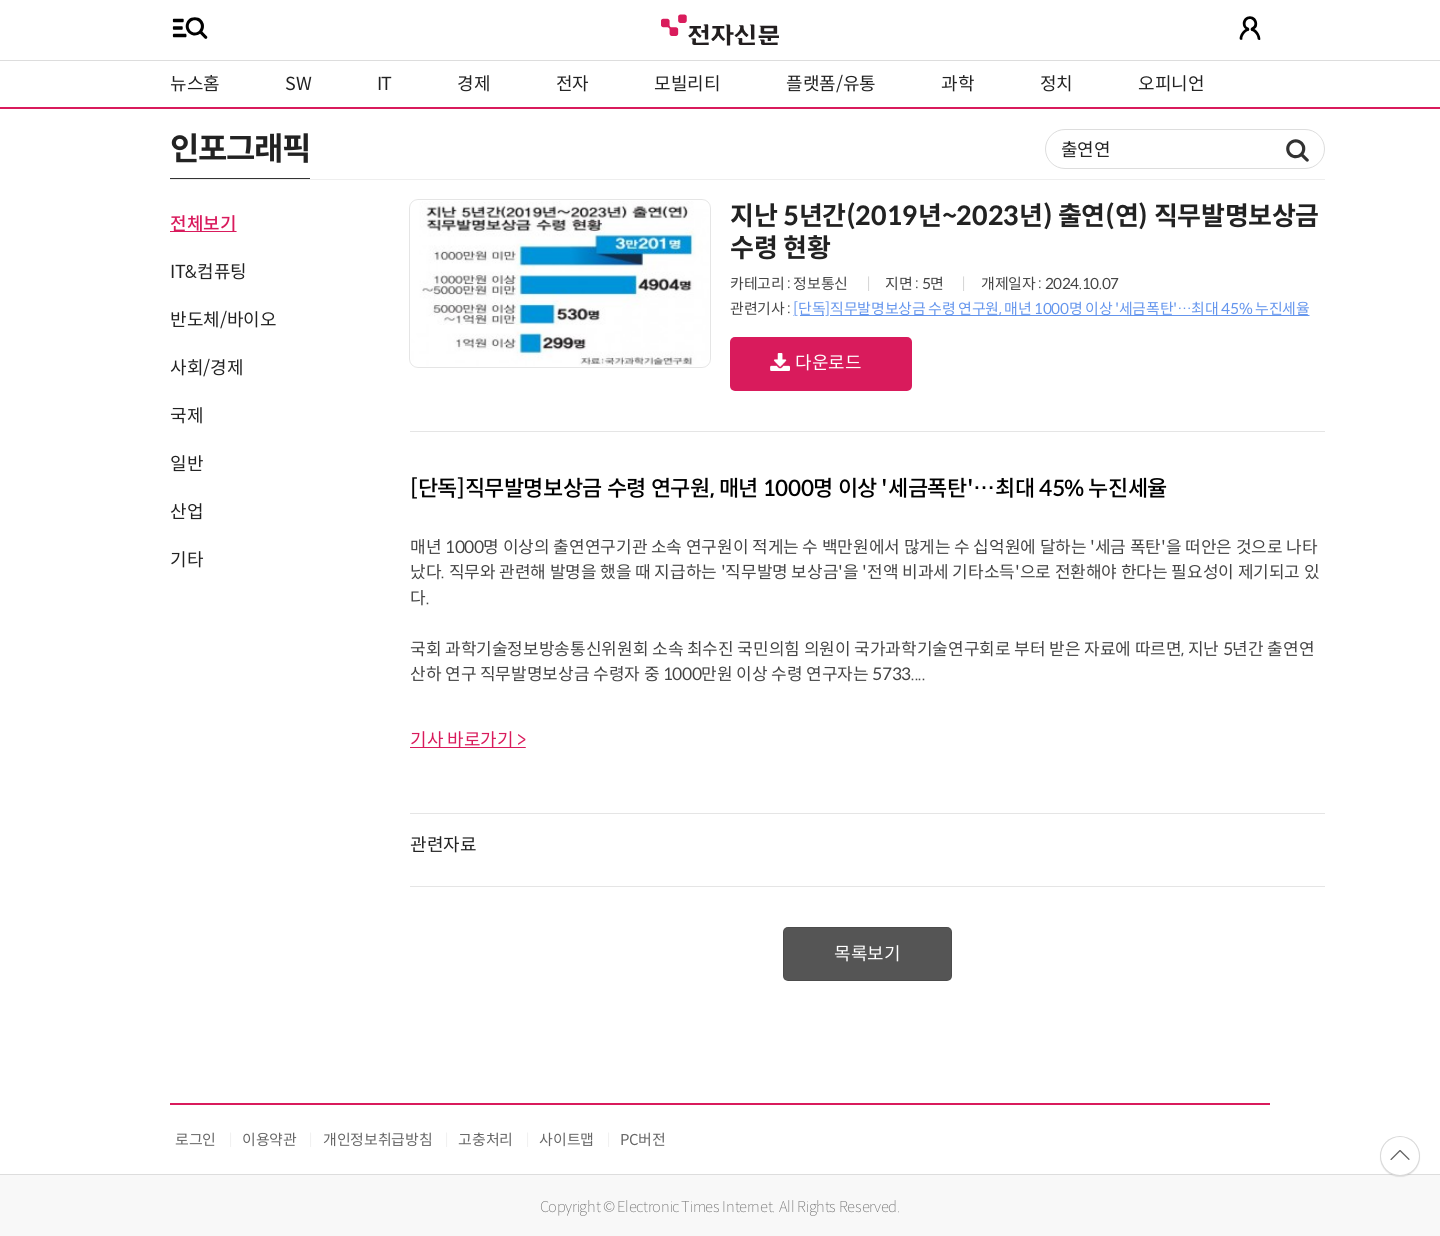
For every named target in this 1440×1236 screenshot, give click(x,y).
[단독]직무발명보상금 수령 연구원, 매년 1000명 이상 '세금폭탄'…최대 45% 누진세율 (1051, 308)
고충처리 (485, 1139)
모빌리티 (687, 84)
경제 (473, 84)
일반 (186, 464)
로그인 (195, 1139)
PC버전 (643, 1139)
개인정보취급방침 (377, 1139)
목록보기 (867, 954)
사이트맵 (566, 1139)
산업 (186, 512)
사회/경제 (206, 368)
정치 (1056, 84)
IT (384, 84)
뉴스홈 (195, 84)
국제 (186, 416)
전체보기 (203, 224)
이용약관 (269, 1139)
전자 (572, 84)
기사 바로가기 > (468, 740)
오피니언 (1171, 84)
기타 (186, 560)
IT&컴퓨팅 (208, 272)
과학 (957, 84)
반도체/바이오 (223, 320)
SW (298, 84)
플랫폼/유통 (831, 84)
